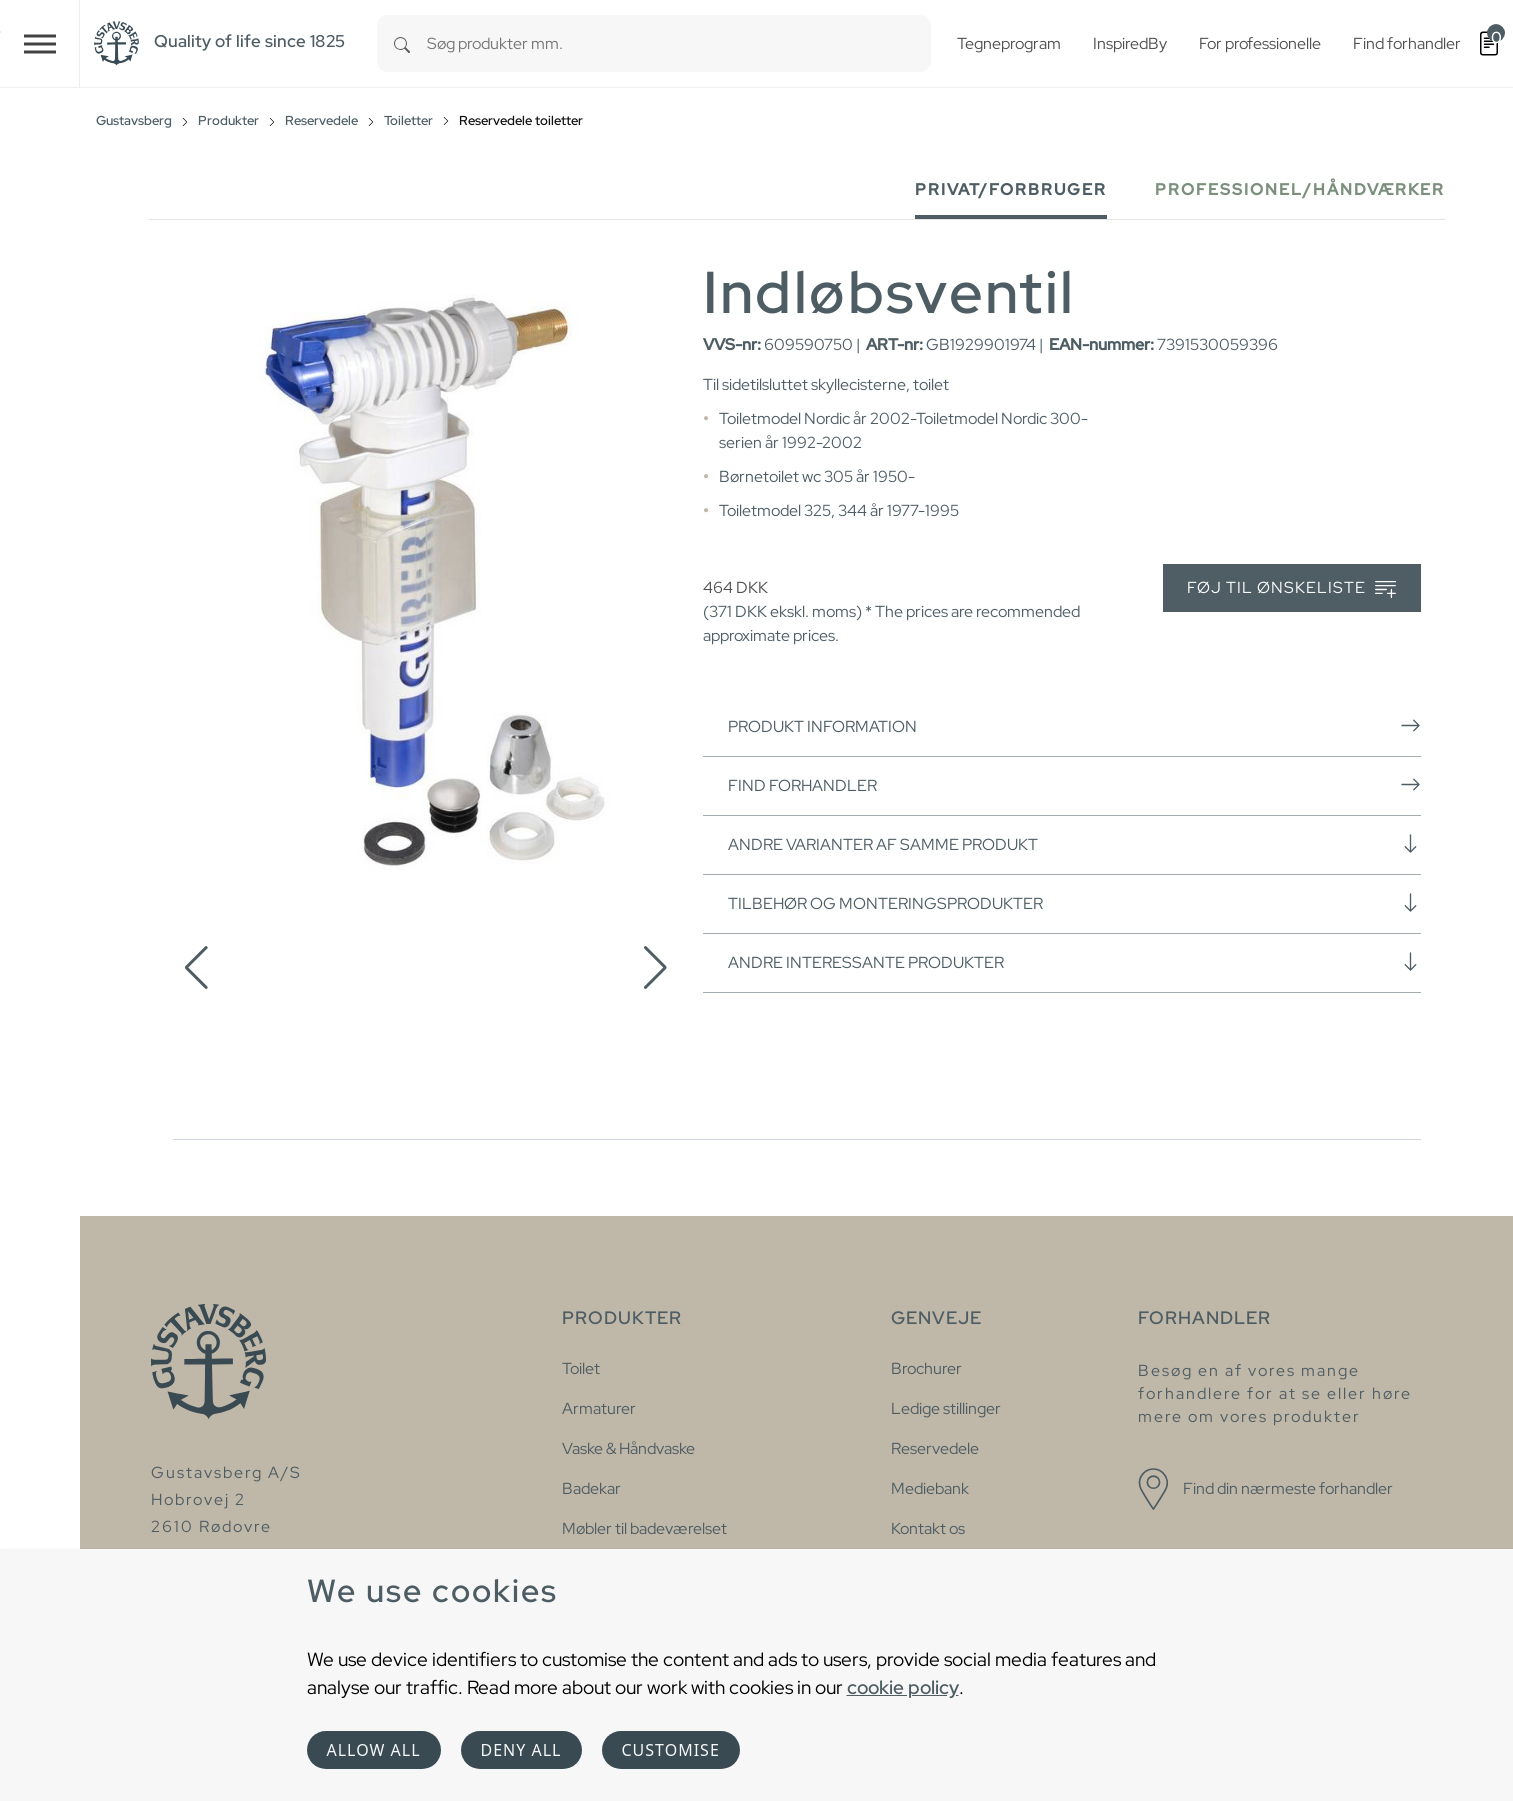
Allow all (374, 1750)
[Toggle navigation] (40, 43)
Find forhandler (1074, 785)
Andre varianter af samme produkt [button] (1074, 844)
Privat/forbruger (1011, 189)
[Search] (402, 43)
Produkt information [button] (1074, 726)
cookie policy (903, 1687)
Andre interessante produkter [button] (1074, 962)
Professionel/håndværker (1300, 189)
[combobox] (679, 43)
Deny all (521, 1750)
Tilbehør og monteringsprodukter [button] (1074, 903)
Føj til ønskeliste (1291, 588)
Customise (671, 1750)
